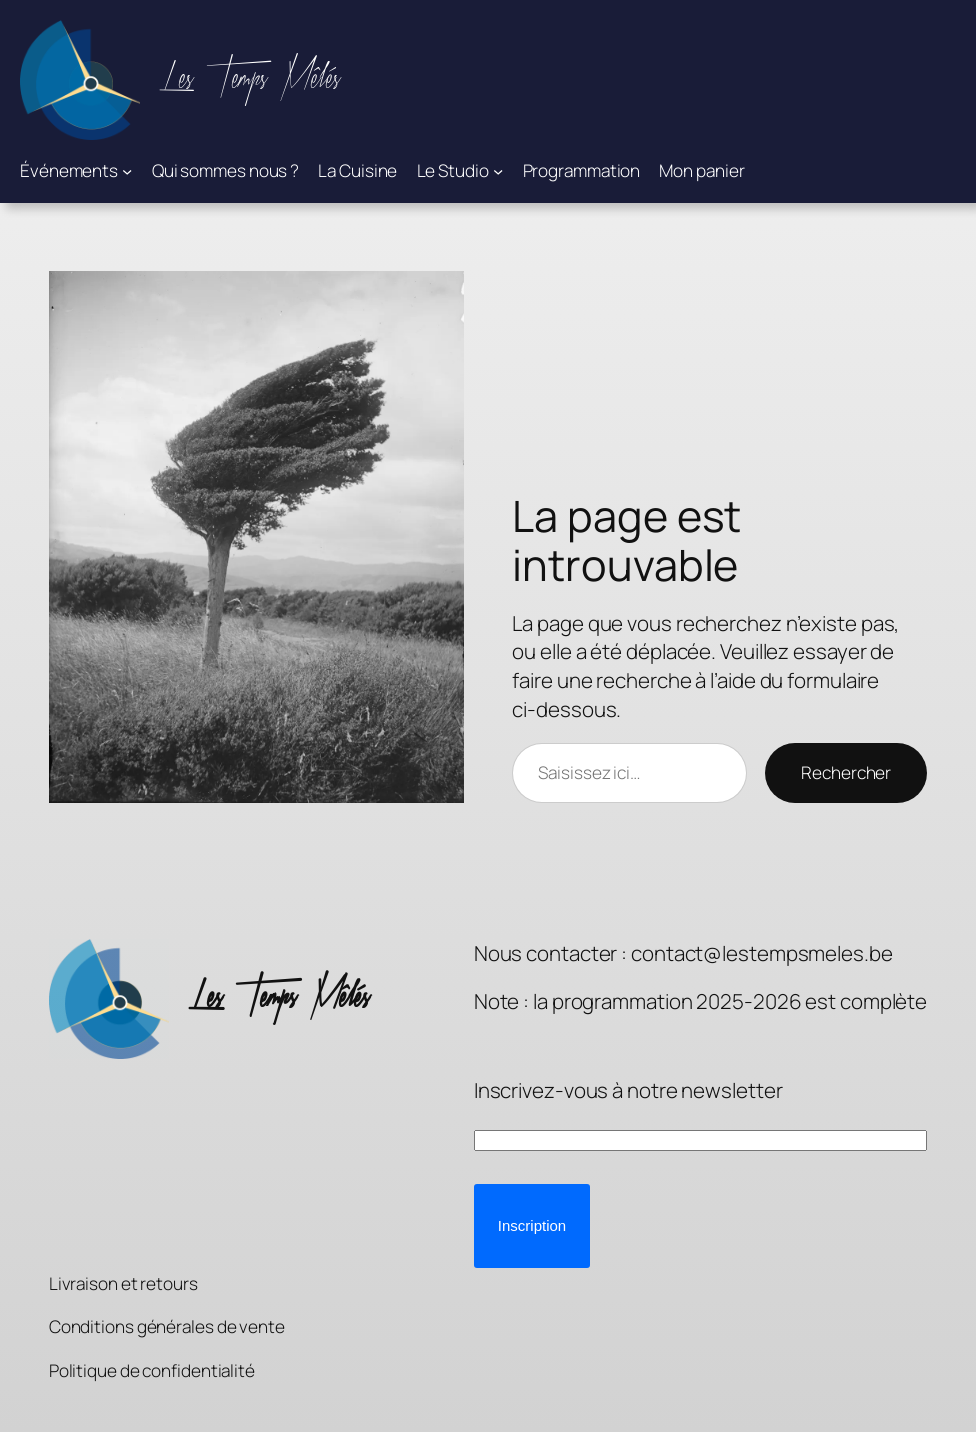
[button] (532, 1226)
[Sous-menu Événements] (127, 171)
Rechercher (846, 772)
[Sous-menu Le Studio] (498, 171)
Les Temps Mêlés (250, 79)
